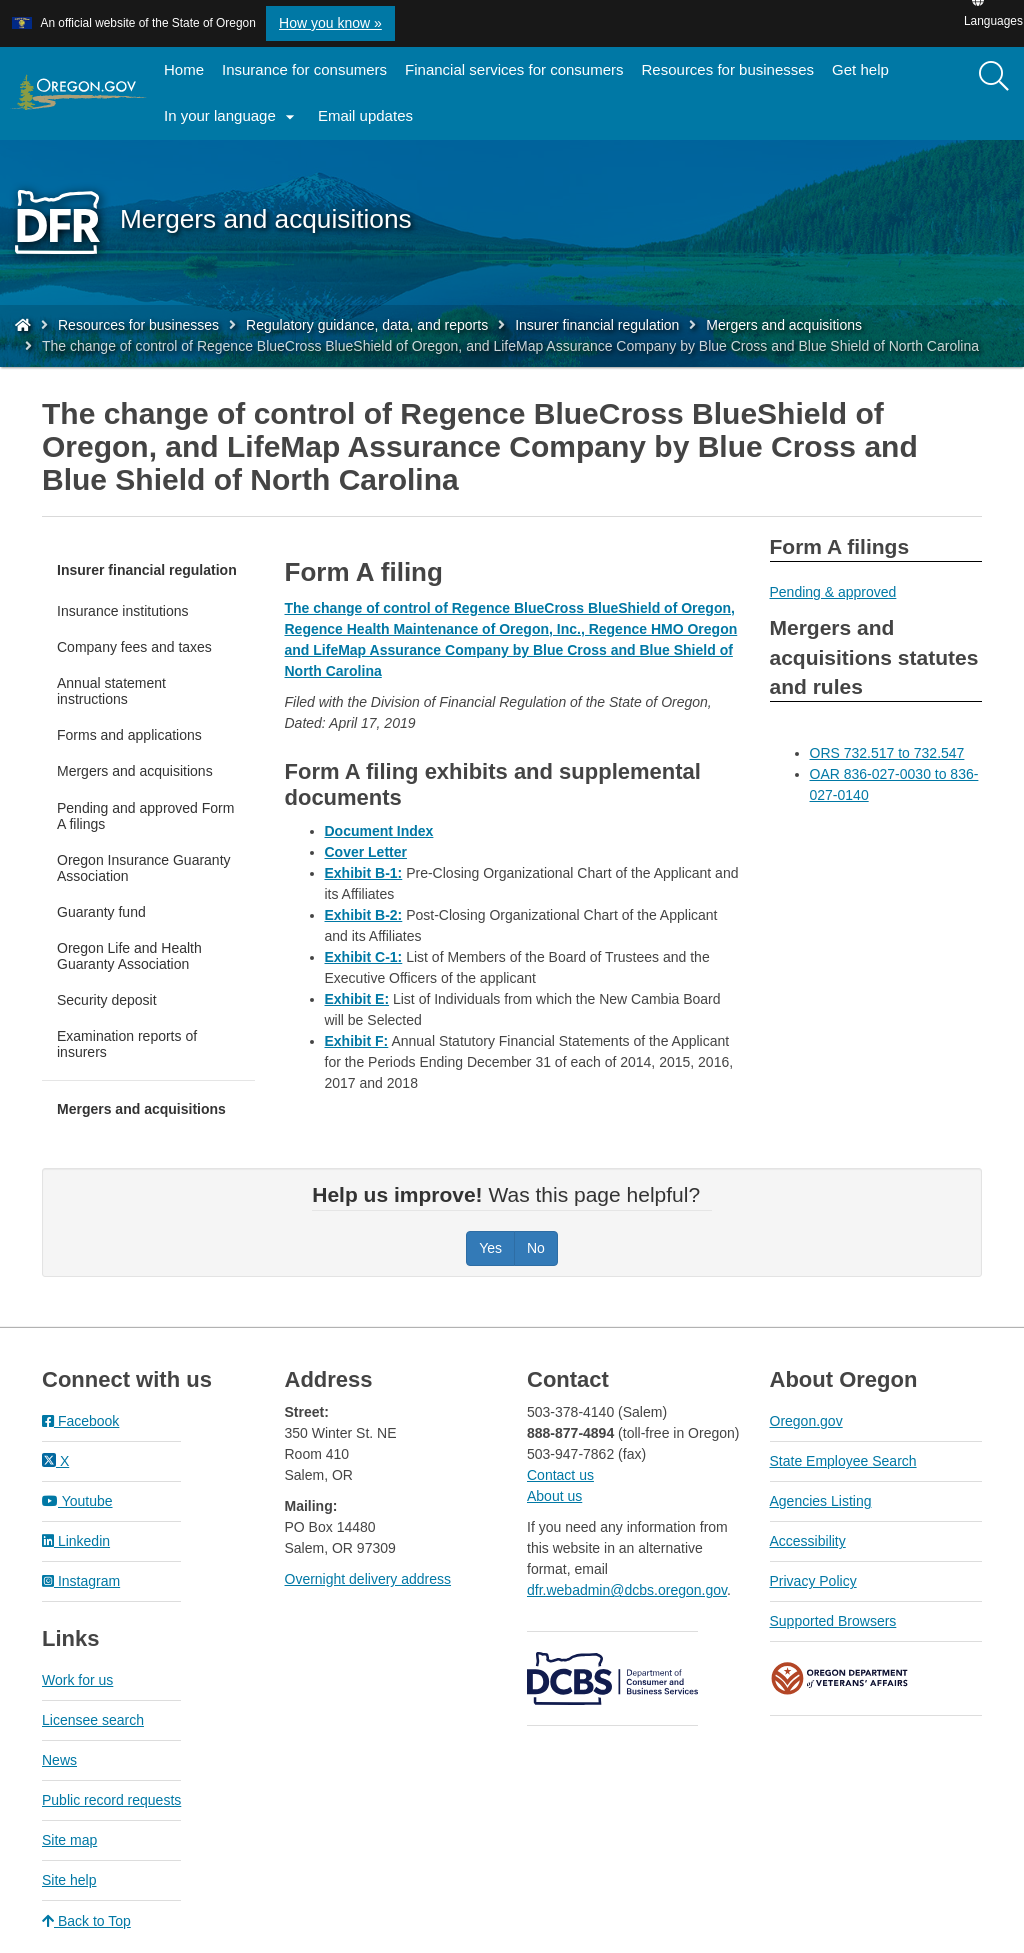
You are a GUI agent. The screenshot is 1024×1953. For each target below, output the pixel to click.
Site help (69, 1880)
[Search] (994, 77)
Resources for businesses (728, 69)
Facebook (80, 1421)
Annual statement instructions (111, 691)
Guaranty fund (101, 912)
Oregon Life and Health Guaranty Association (129, 956)
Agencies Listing (821, 1501)
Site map (69, 1840)
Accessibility (808, 1541)
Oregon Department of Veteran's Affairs (840, 1678)
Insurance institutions (123, 611)
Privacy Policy (813, 1581)
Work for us (77, 1680)
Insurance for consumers (304, 69)
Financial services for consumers (514, 69)
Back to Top (86, 1921)
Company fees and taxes (134, 647)
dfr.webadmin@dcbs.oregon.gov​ (627, 1590)
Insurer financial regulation (597, 325)
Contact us (560, 1475)
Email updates (370, 122)
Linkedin (76, 1541)
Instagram (81, 1581)
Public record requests (111, 1800)
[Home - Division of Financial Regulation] (23, 325)
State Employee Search (843, 1461)
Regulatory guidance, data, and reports (367, 325)
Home (184, 69)
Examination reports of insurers (127, 1044)
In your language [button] (232, 117)
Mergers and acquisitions (784, 325)
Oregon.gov (806, 1421)
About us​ (554, 1496)
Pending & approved (833, 592)
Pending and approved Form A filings (145, 816)
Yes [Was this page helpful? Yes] (490, 1248)
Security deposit (107, 1000)
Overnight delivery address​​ (368, 1579)
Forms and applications (129, 735)
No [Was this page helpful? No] (536, 1248)
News (59, 1760)
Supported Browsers (833, 1621)
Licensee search (93, 1720)
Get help (860, 69)
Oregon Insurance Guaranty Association (144, 868)
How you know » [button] (330, 23)
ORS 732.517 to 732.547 (887, 753)
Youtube (77, 1501)
